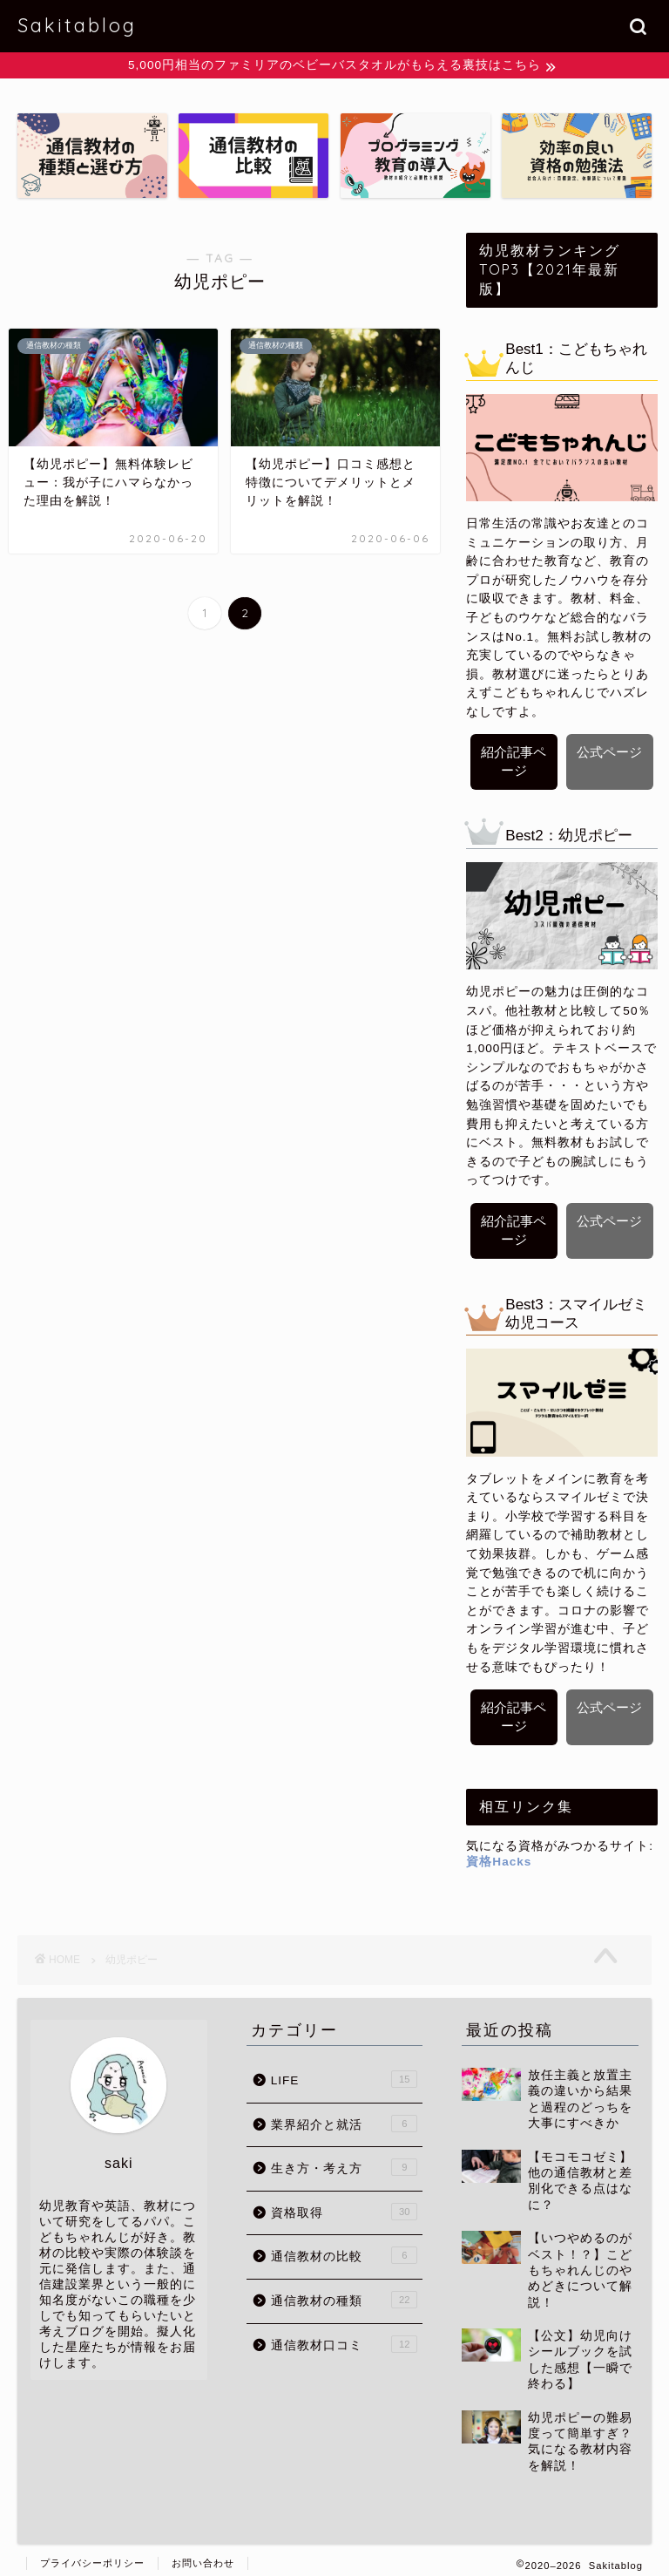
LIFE (344, 2071)
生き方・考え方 (344, 2159)
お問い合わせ (203, 2555)
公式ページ (609, 752)
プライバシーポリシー (92, 2555)
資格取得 (344, 2203)
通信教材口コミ (344, 2336)
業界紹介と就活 (344, 2115)
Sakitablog (77, 25)
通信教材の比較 (344, 2248)
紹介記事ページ (514, 761)
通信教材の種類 (344, 2292)
